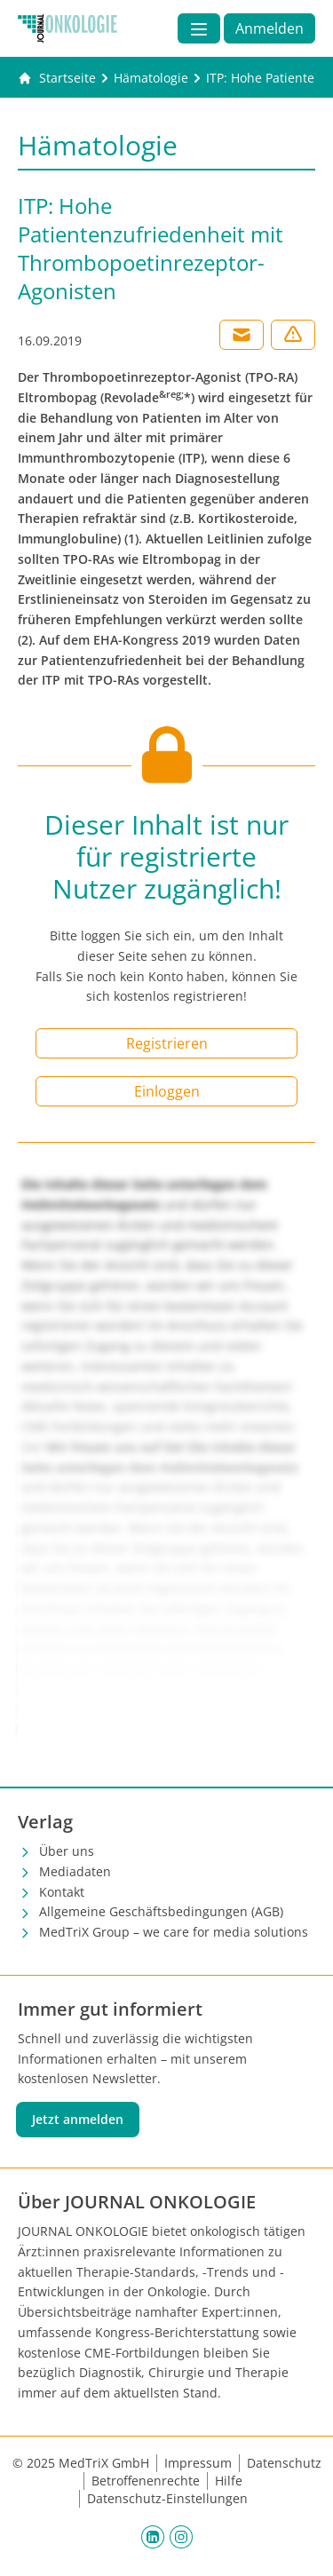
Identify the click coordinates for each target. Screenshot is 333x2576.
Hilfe (228, 2480)
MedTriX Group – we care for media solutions (173, 1931)
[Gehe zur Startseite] (57, 78)
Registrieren (167, 1043)
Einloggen (167, 1091)
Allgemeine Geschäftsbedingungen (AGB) (161, 1911)
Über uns (66, 1851)
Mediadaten (75, 1871)
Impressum (198, 2462)
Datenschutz (284, 2462)
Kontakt (61, 1891)
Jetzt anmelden (77, 2119)
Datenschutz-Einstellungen (167, 2498)
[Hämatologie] (151, 78)
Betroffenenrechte (145, 2480)
